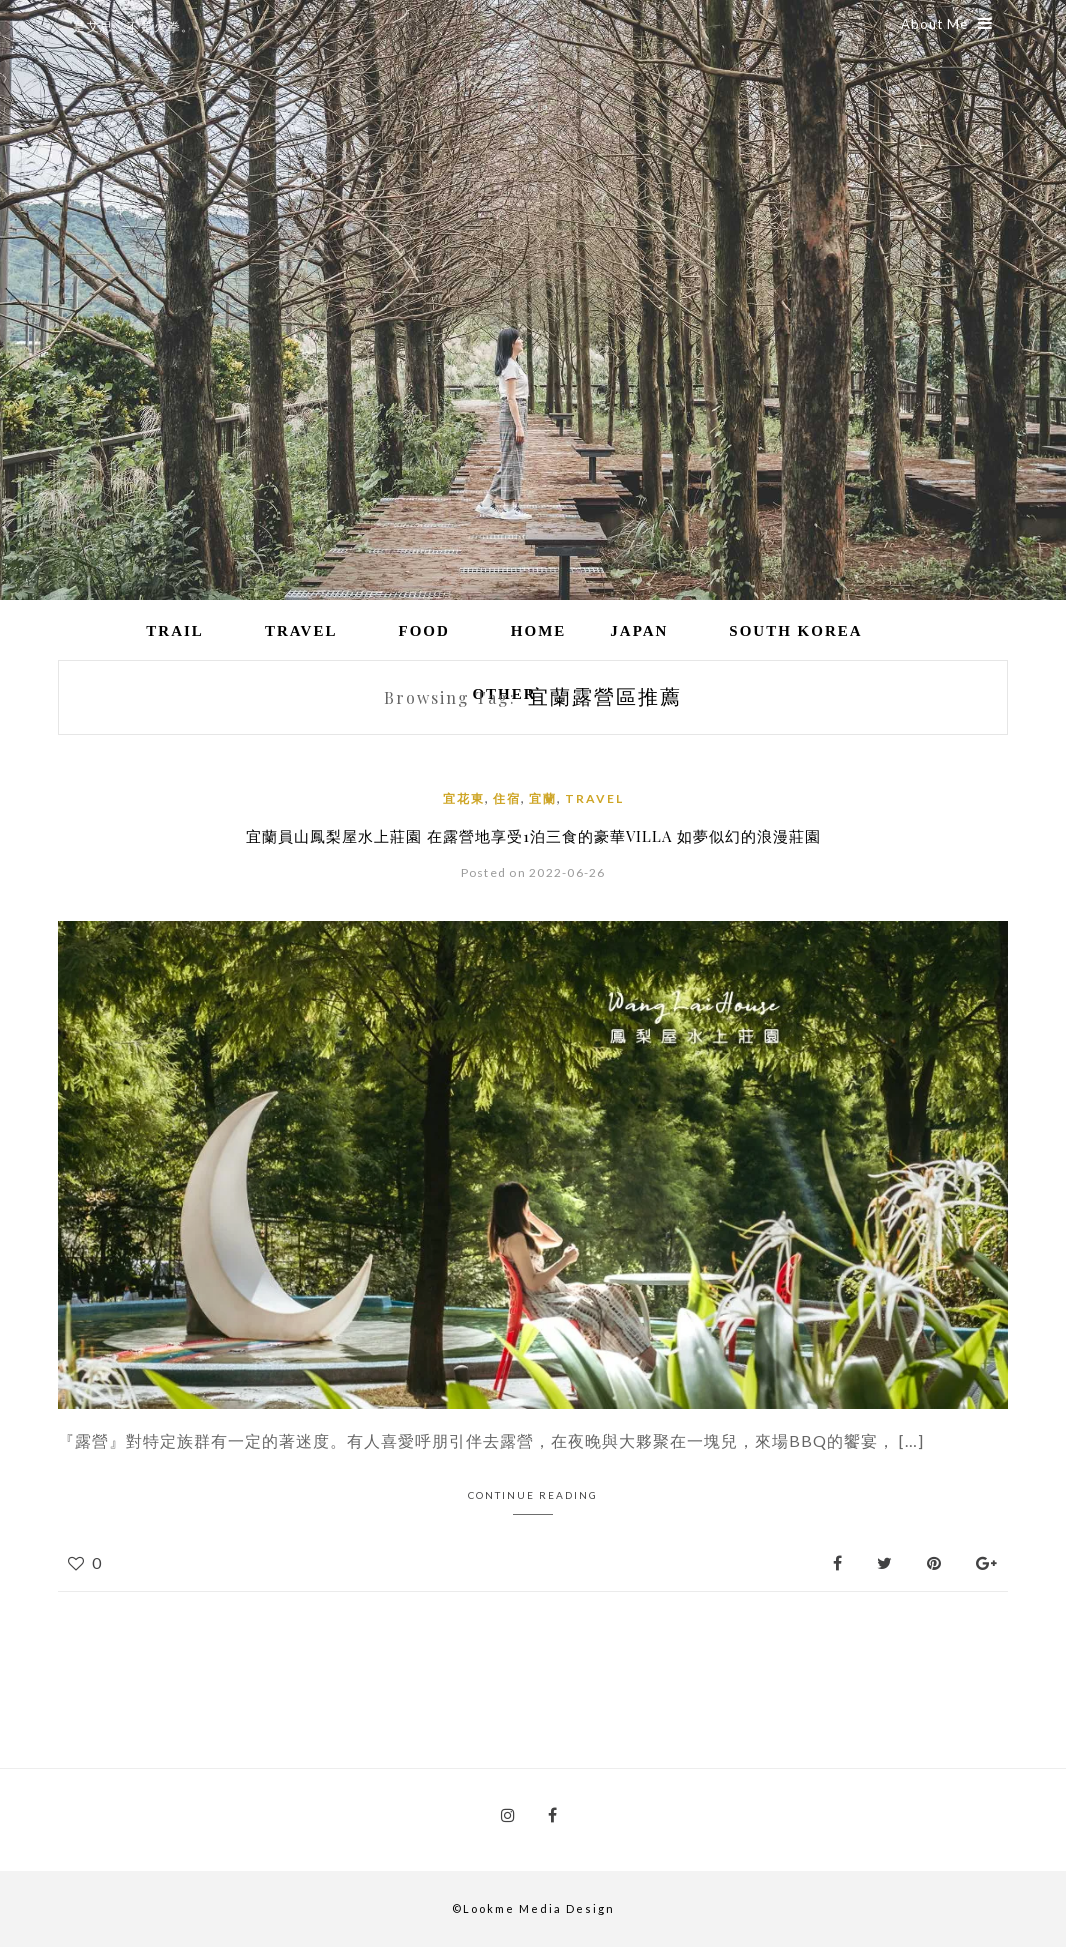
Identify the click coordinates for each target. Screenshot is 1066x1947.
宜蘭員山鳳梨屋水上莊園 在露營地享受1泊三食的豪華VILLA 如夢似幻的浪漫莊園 (533, 836)
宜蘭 (543, 798)
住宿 (507, 798)
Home (539, 631)
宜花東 (464, 798)
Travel (301, 631)
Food (423, 631)
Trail (175, 631)
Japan (639, 631)
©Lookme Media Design (533, 1908)
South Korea (795, 631)
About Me (947, 24)
